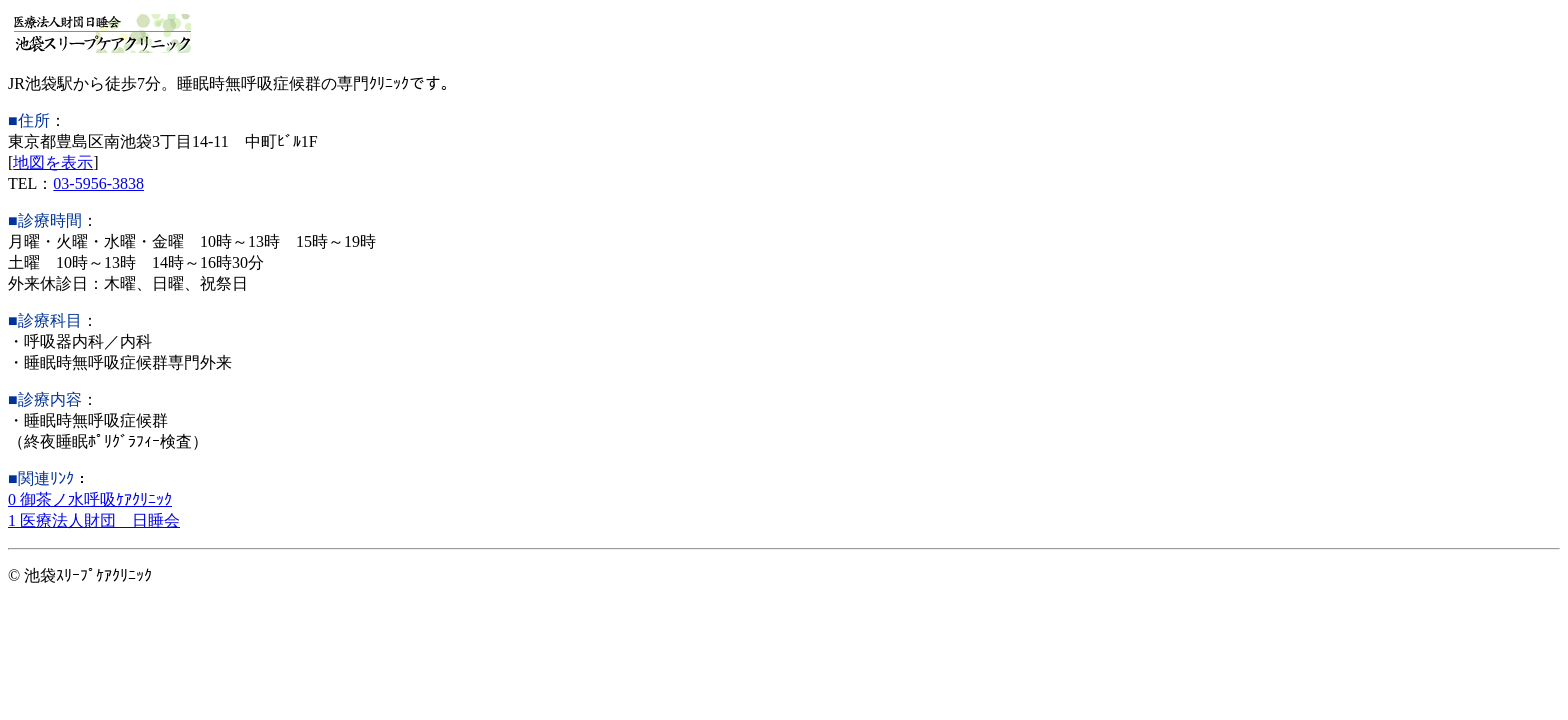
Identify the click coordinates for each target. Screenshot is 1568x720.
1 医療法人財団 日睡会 (94, 520)
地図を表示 (53, 162)
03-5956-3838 (98, 183)
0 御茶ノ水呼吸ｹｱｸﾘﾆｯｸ (90, 499)
